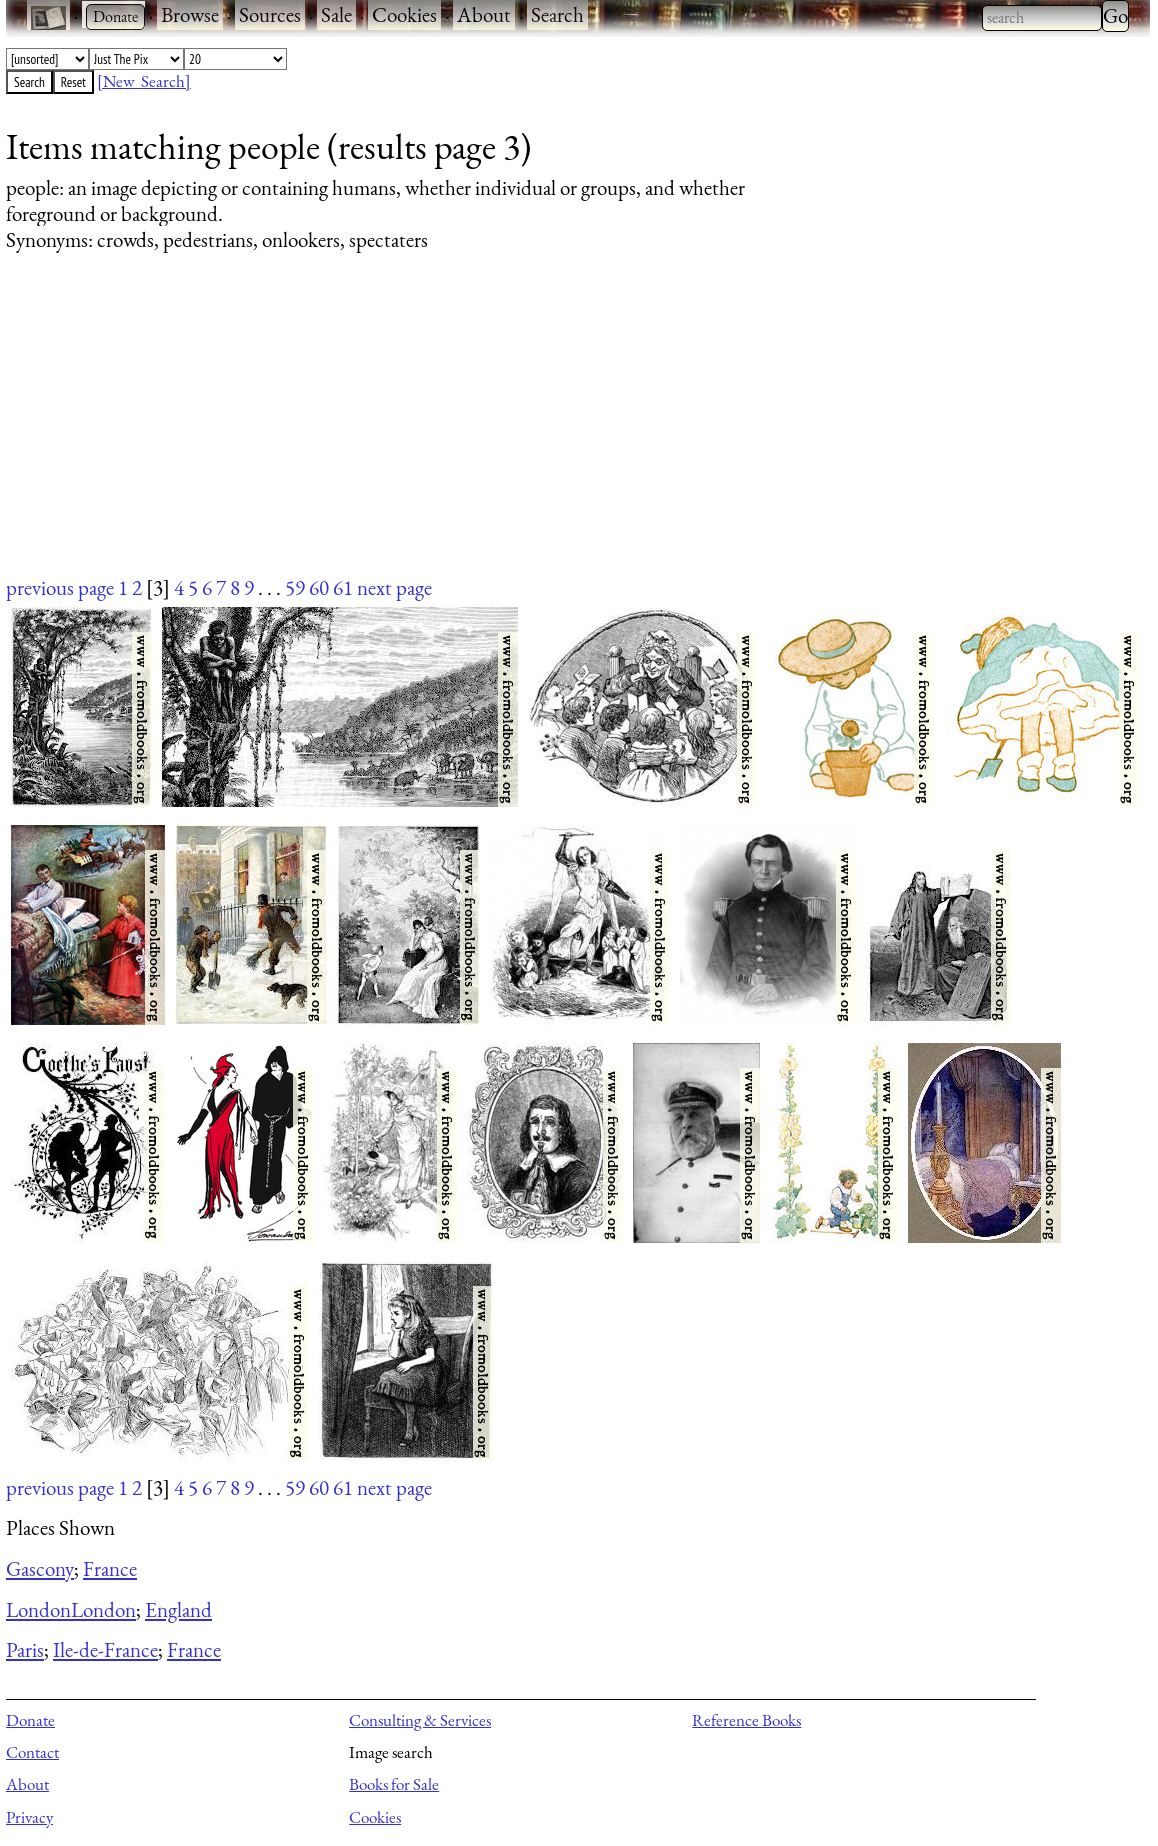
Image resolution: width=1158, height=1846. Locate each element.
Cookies (404, 14)
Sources (270, 14)
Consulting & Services (420, 1720)
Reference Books (746, 1720)
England (178, 1609)
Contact (32, 1752)
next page (394, 587)
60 (319, 587)
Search (557, 14)
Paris (25, 1649)
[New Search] (144, 81)
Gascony (40, 1568)
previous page (60, 587)
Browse (190, 14)
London (38, 1609)
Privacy (29, 1817)
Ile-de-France (105, 1649)
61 (343, 587)
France (110, 1568)
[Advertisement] (565, 433)
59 (295, 587)
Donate (30, 1720)
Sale (336, 14)
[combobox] (1042, 18)
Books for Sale (394, 1784)
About (484, 14)
